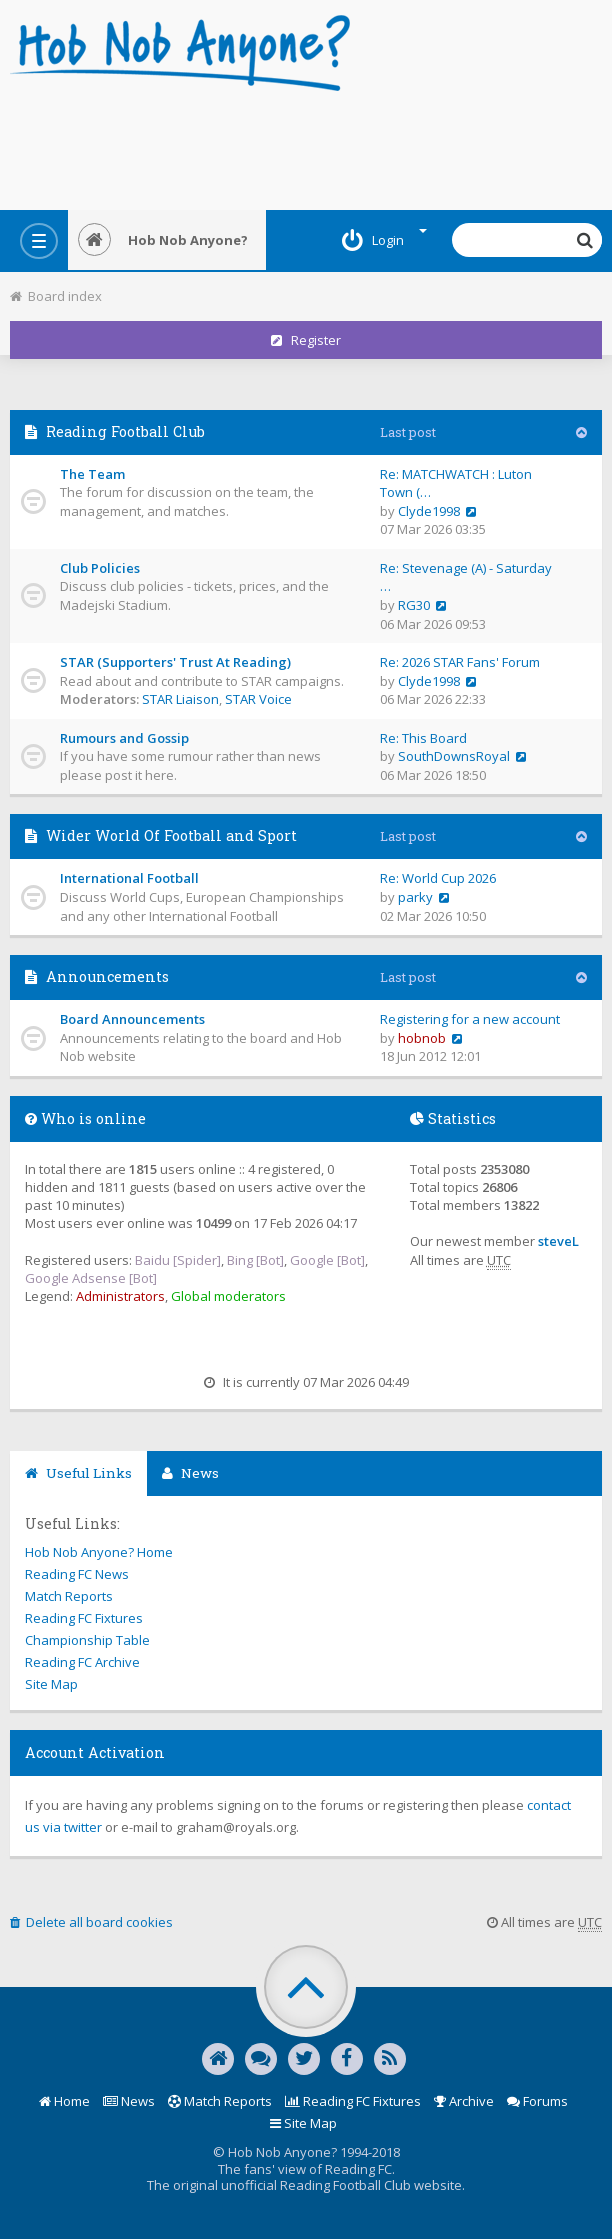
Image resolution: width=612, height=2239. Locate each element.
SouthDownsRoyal (454, 756)
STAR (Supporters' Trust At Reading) (175, 662)
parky (415, 897)
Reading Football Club (125, 431)
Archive (464, 2101)
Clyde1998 (429, 511)
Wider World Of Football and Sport (171, 835)
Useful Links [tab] (78, 1473)
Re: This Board (423, 738)
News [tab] (190, 1473)
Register (306, 340)
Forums (537, 2101)
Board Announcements (132, 1019)
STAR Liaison (180, 699)
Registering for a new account (470, 1019)
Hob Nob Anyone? (163, 240)
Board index (56, 296)
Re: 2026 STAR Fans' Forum (460, 662)
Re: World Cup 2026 (438, 878)
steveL (558, 1241)
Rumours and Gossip (124, 738)
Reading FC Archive (82, 1662)
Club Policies (100, 568)
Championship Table (87, 1640)
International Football (129, 878)
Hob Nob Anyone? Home (99, 1552)
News (129, 2101)
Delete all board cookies (91, 1922)
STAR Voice (258, 699)
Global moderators (228, 1296)
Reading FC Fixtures (84, 1618)
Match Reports (69, 1596)
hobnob (422, 1038)
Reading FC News (77, 1574)
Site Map (51, 1684)
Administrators (120, 1296)
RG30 (414, 605)
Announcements (107, 976)
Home (64, 2101)
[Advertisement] (306, 145)
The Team (92, 474)
